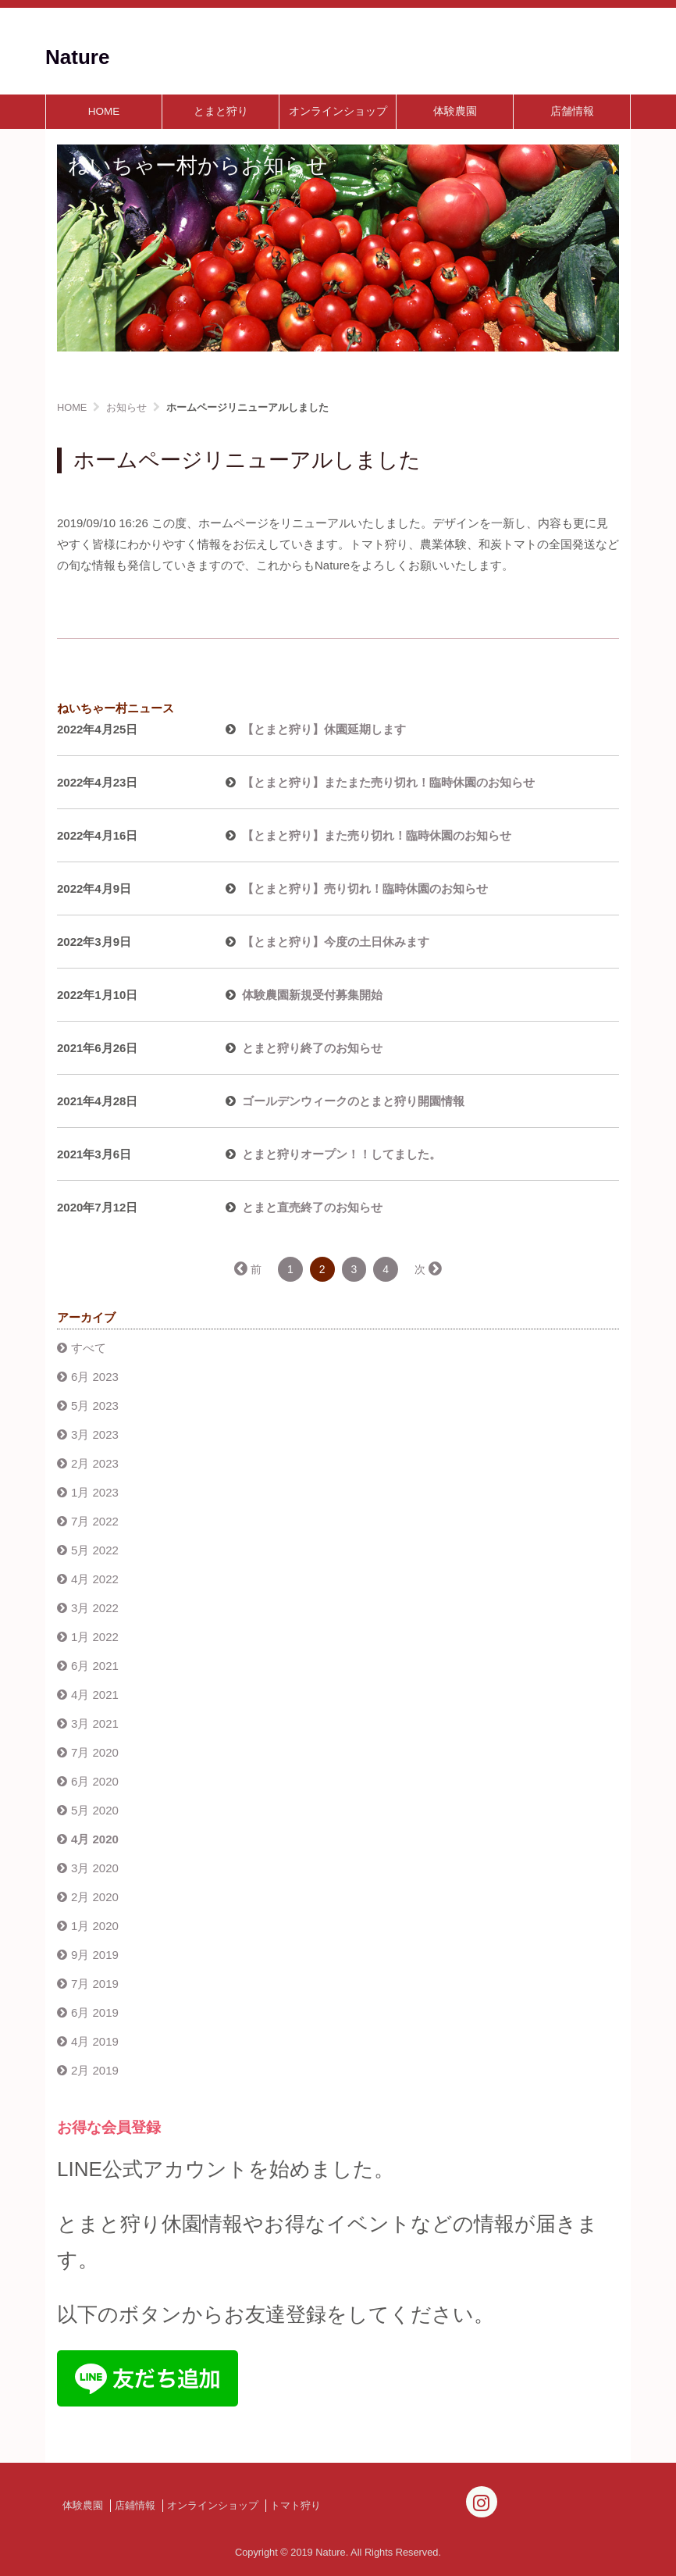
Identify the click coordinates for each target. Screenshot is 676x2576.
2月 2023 (95, 1463)
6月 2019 (95, 2012)
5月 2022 (95, 1550)
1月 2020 (95, 1925)
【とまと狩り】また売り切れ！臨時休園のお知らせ (376, 835)
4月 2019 (95, 2041)
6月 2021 (95, 1665)
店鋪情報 (135, 2505)
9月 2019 (95, 1954)
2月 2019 (95, 2070)
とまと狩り (221, 111)
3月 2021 (95, 1723)
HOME (104, 111)
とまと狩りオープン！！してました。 (341, 1154)
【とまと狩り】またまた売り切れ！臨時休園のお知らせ (388, 782)
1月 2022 (95, 1636)
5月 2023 (95, 1405)
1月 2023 (95, 1492)
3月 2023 (95, 1434)
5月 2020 (95, 1810)
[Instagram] (481, 2501)
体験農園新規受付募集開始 (312, 994)
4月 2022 (95, 1579)
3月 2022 (95, 1607)
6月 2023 (95, 1376)
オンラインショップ (338, 111)
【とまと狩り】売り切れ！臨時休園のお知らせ (365, 888)
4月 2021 (95, 1694)
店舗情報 (572, 111)
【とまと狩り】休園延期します (324, 729)
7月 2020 (95, 1752)
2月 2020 (95, 1896)
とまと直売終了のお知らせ (312, 1207)
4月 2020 (95, 1839)
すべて (88, 1347)
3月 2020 (95, 1868)
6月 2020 (95, 1781)
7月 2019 (95, 1983)
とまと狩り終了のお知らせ (312, 1047)
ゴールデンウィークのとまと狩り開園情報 (353, 1101)
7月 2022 (95, 1521)
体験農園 (455, 111)
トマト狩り (295, 2505)
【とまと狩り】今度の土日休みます (335, 941)
